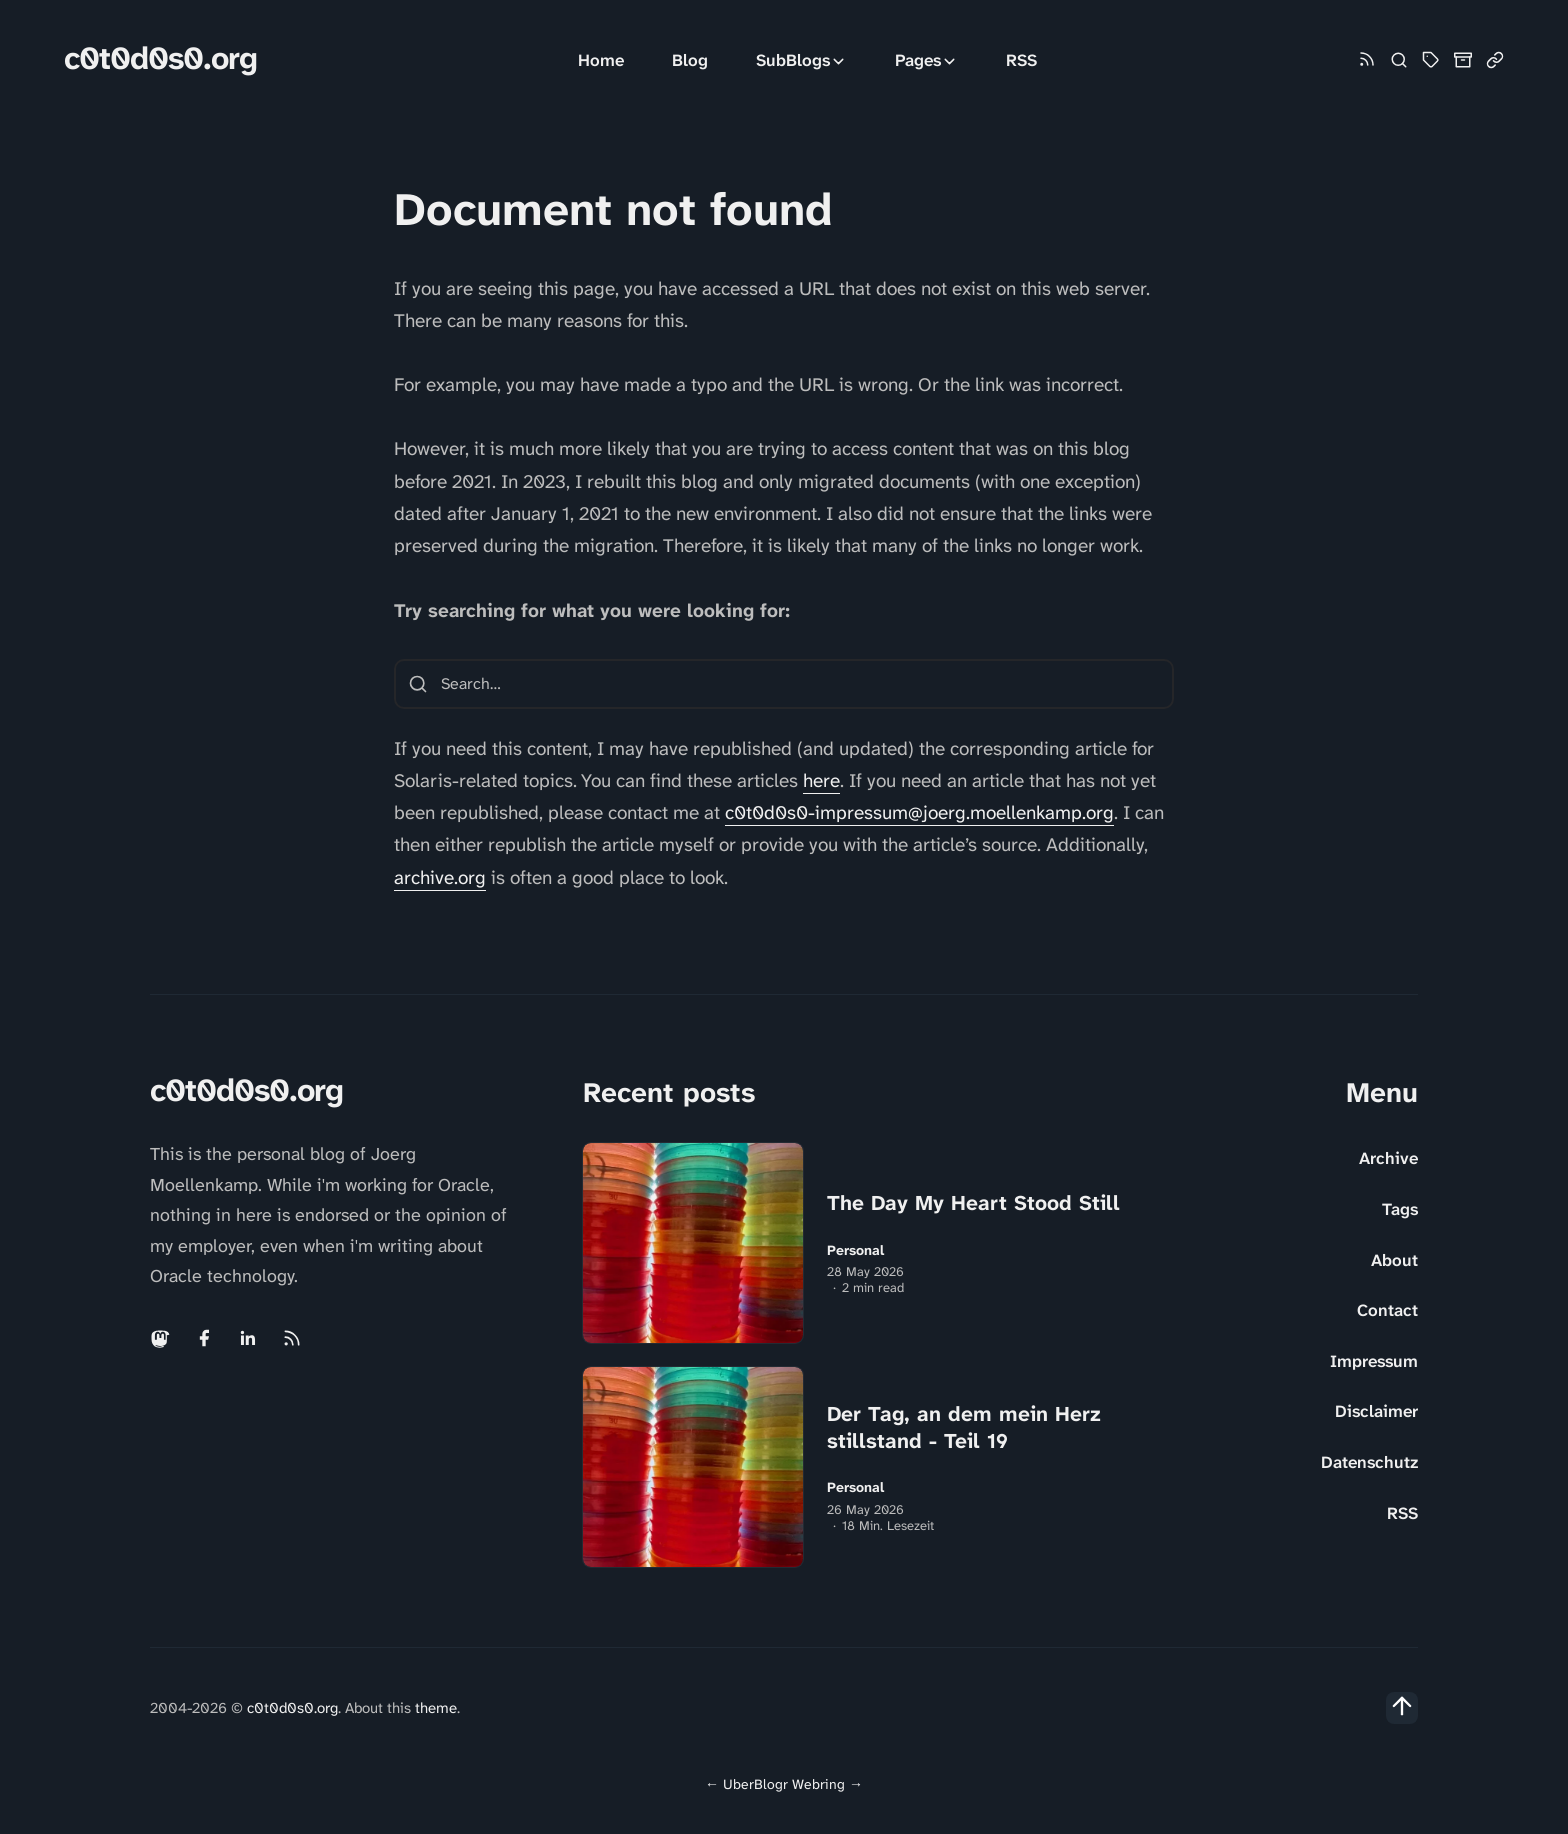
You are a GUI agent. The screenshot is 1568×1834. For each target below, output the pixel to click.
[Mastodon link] (162, 1338)
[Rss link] (1367, 60)
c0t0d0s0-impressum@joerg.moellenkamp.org (919, 812)
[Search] (1399, 60)
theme (436, 1708)
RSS (1021, 60)
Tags (1400, 1209)
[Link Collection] (1495, 60)
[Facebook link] (204, 1338)
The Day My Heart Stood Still (973, 1203)
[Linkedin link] (248, 1338)
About (1394, 1260)
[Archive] (1463, 60)
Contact (1387, 1310)
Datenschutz (1369, 1462)
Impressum (1374, 1361)
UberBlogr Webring (784, 1784)
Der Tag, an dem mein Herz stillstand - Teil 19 (964, 1427)
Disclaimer (1376, 1411)
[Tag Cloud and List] (1431, 60)
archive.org (440, 877)
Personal (855, 1250)
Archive (1388, 1158)
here (821, 780)
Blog (690, 60)
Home (601, 60)
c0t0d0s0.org (160, 58)
